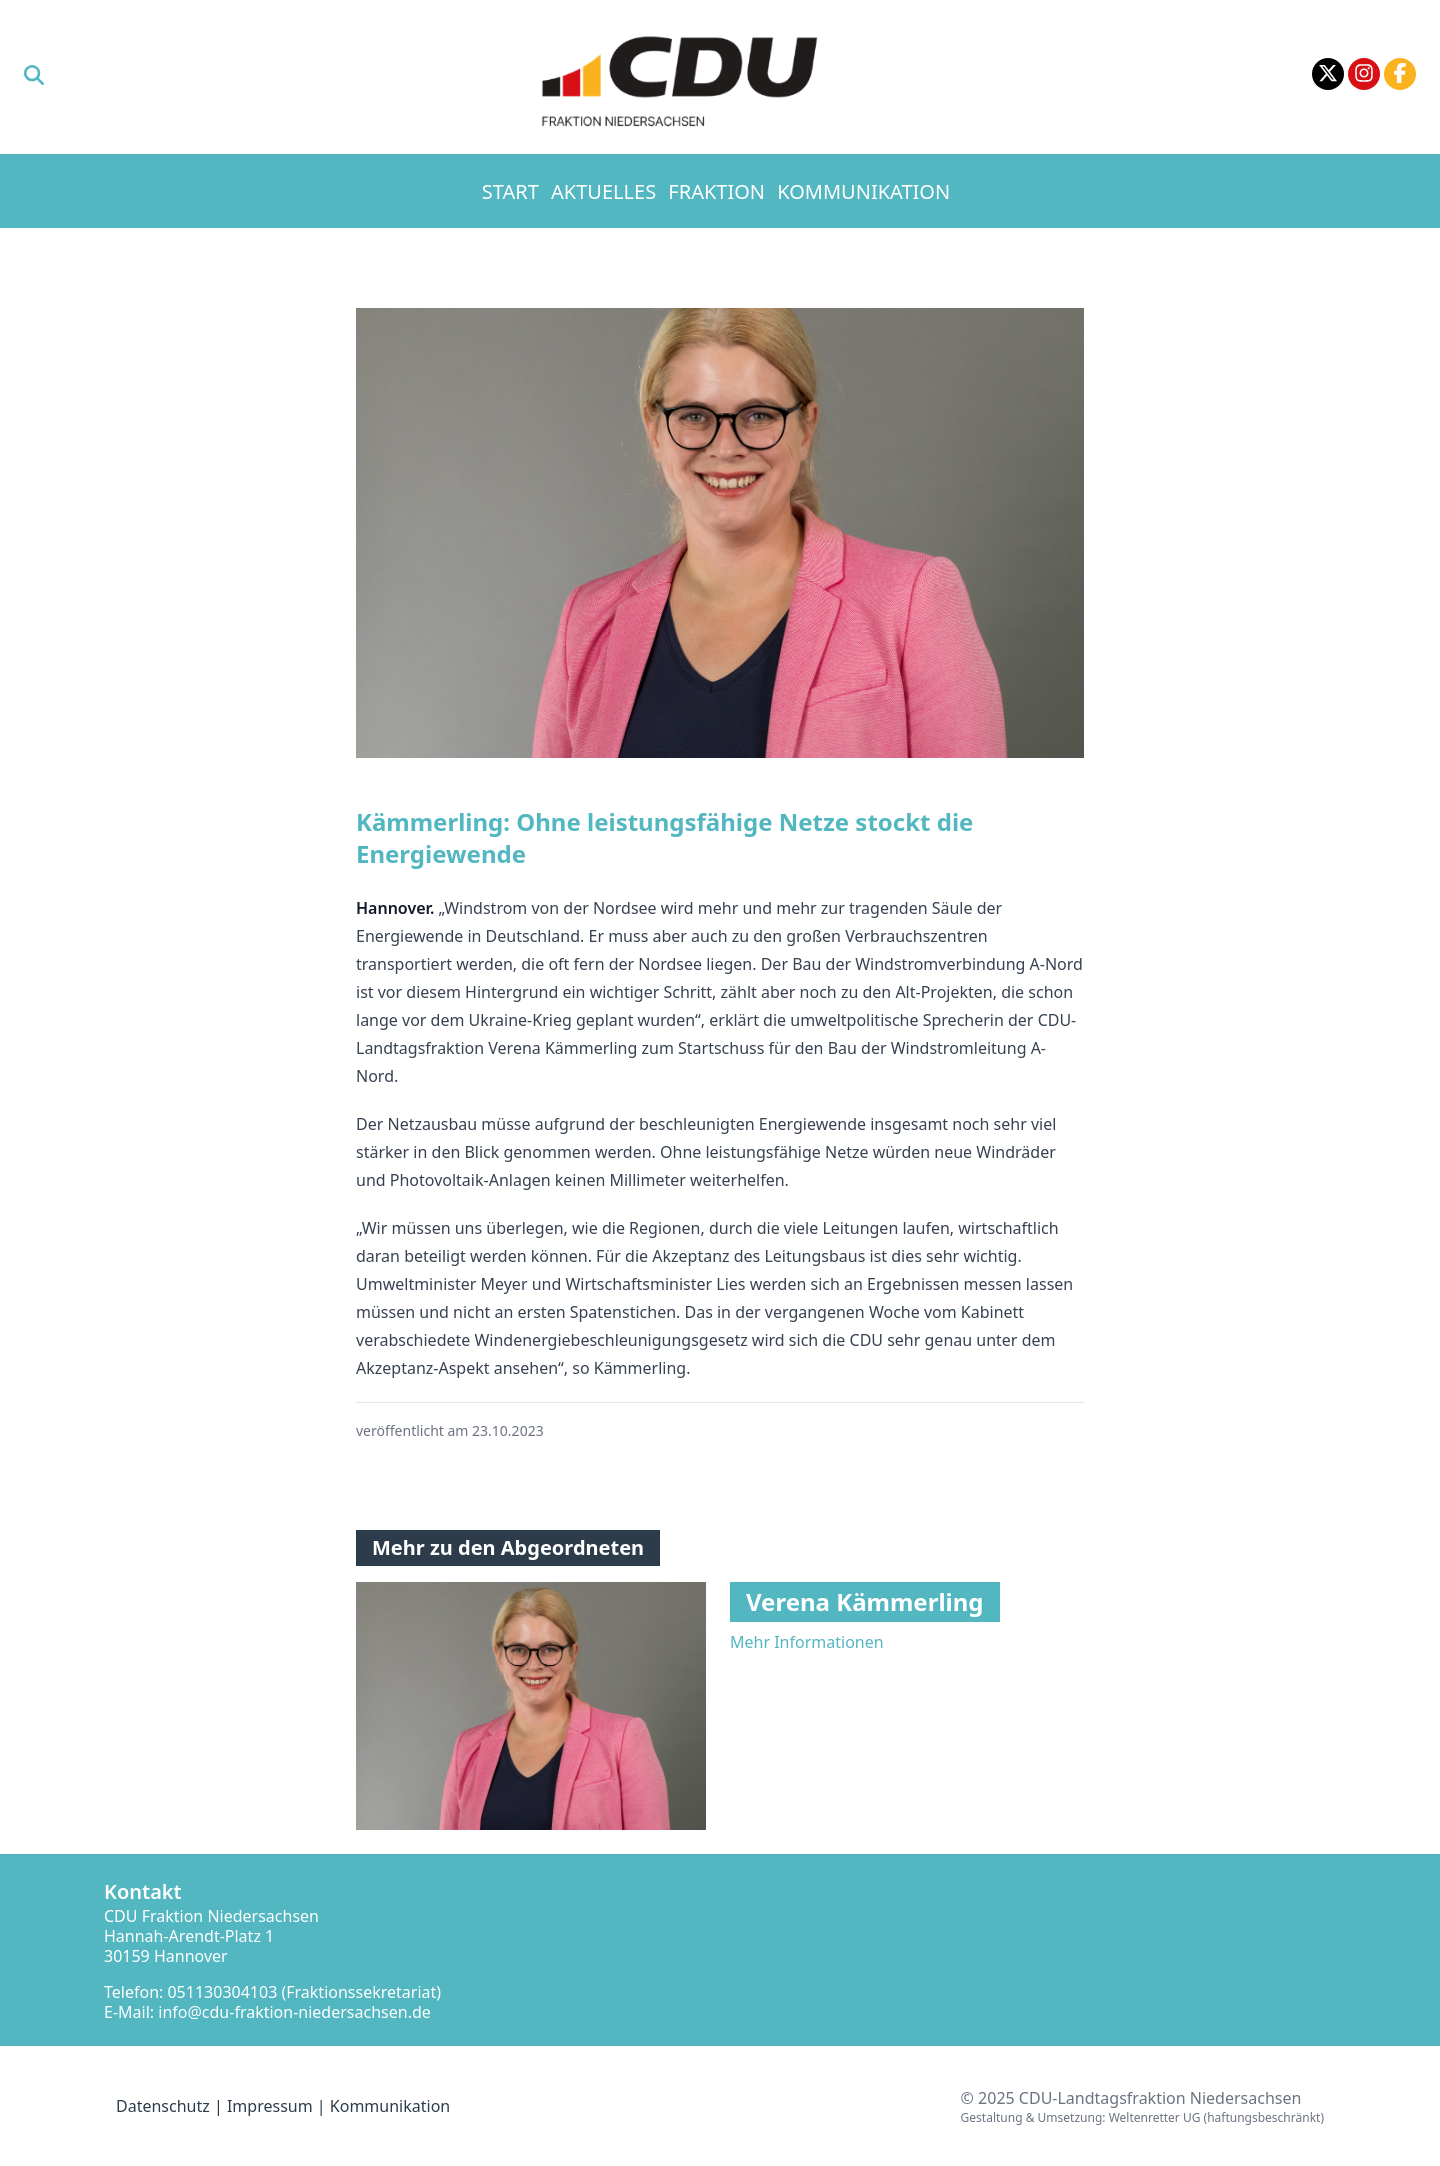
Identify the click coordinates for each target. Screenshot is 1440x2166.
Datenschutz (163, 2106)
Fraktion (716, 191)
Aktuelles (603, 191)
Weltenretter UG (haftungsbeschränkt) (1216, 2117)
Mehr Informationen (807, 1642)
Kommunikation (863, 191)
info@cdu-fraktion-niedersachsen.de (294, 2012)
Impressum (270, 2106)
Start (510, 191)
